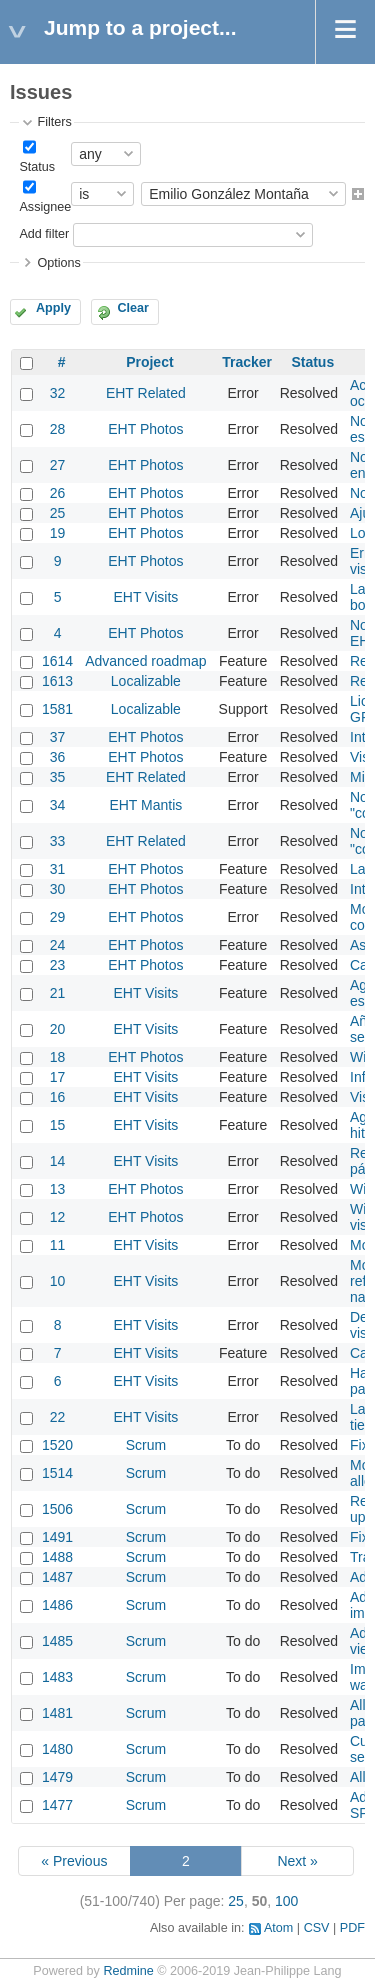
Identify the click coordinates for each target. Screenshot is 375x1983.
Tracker (247, 362)
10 (58, 1281)
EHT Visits (145, 597)
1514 (57, 1473)
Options (58, 263)
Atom (278, 1928)
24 (58, 945)
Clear (133, 308)
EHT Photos (145, 429)
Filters (54, 122)
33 (58, 841)
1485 (57, 1641)
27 (58, 465)
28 (58, 429)
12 (58, 1217)
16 (58, 1097)
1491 (57, 1537)
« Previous (74, 1861)
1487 (57, 1577)
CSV (317, 1928)
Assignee (45, 207)
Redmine (128, 1971)
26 (58, 493)
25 (58, 513)
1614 (57, 661)
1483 (57, 1677)
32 (58, 393)
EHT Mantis (145, 805)
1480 (57, 1749)
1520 (57, 1445)
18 (58, 1057)
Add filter (44, 234)
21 (58, 993)
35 (58, 777)
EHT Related (146, 393)
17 (58, 1077)
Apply (53, 308)
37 (58, 737)
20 (58, 1029)
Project (149, 362)
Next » (297, 1861)
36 (58, 757)
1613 (57, 681)
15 (58, 1125)
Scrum (146, 1445)
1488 (57, 1557)
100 (286, 1901)
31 (58, 869)
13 (58, 1189)
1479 (57, 1777)
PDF (352, 1928)
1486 (57, 1605)
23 (58, 965)
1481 (57, 1713)
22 (58, 1417)
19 (58, 533)
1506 (57, 1509)
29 (58, 917)
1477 (57, 1805)
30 (58, 889)
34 (58, 805)
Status (37, 167)
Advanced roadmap (145, 661)
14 (58, 1161)
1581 (57, 709)
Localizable (146, 681)
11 (58, 1245)
